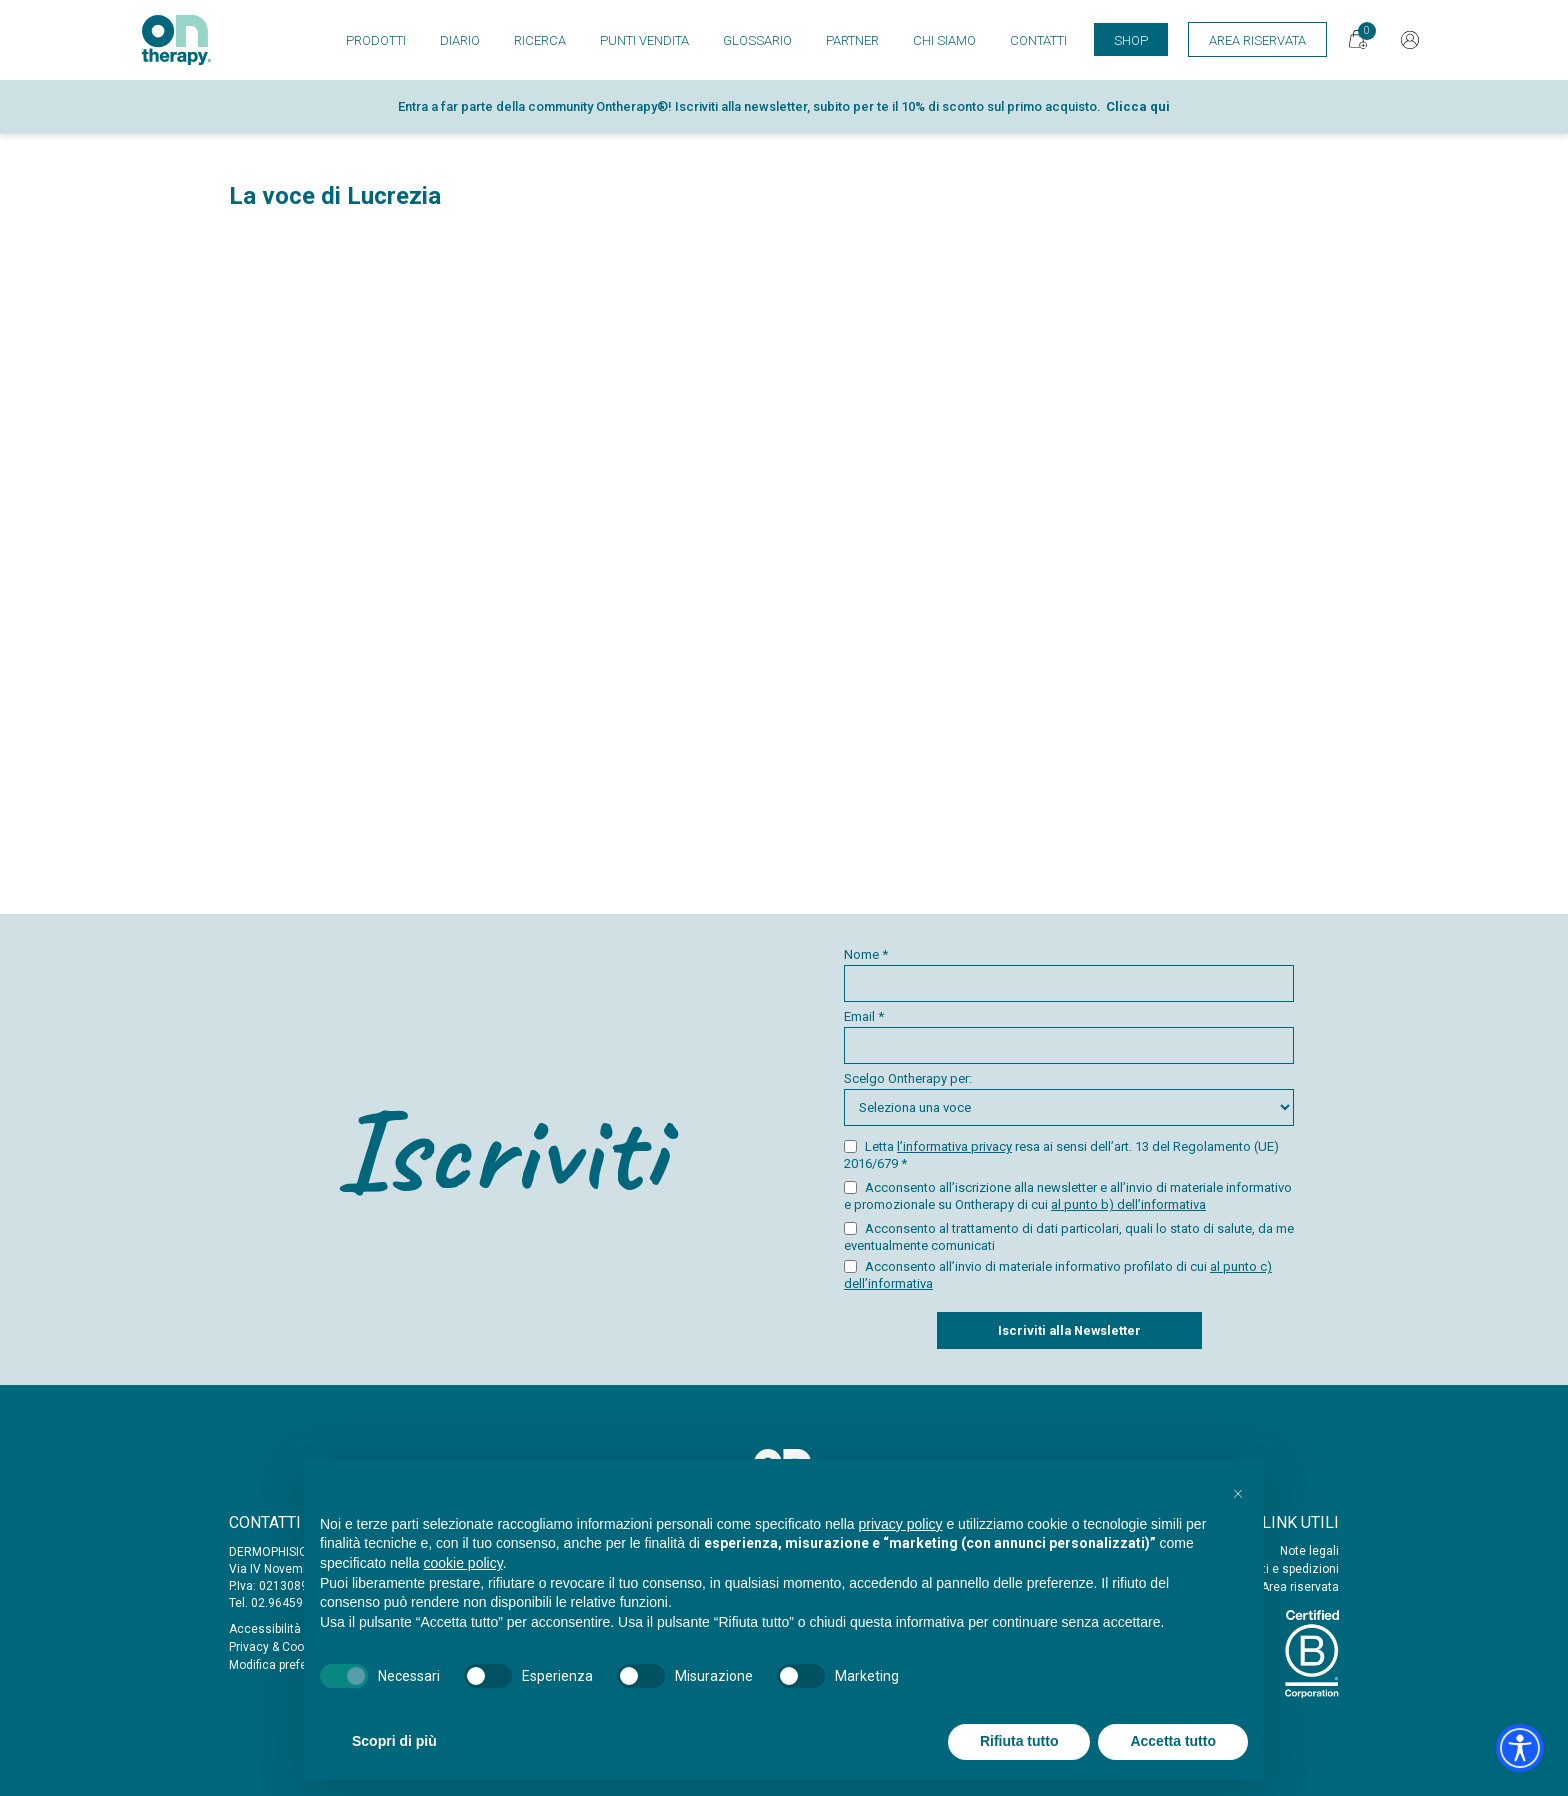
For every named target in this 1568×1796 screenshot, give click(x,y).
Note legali (1309, 1551)
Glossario (757, 40)
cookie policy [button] (463, 1563)
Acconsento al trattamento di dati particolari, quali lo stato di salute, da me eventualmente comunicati (1069, 1237)
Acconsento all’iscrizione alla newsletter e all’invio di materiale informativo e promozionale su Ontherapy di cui (1068, 1196)
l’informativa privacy (954, 1146)
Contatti (1038, 40)
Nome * (1069, 974)
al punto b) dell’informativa (1128, 1204)
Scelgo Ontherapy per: (1069, 1098)
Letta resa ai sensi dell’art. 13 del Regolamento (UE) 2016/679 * (1061, 1155)
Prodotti (376, 40)
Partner (852, 40)
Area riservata (1300, 1587)
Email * (1069, 1036)
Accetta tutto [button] (1173, 1741)
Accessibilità (265, 1629)
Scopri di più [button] (394, 1741)
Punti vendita (644, 40)
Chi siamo (944, 40)
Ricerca (540, 40)
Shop (1131, 40)
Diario (460, 40)
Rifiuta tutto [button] (1019, 1741)
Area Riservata (1257, 40)
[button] (1238, 1491)
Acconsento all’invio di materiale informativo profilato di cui (1058, 1275)
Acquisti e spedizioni (1281, 1569)
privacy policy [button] (901, 1524)
